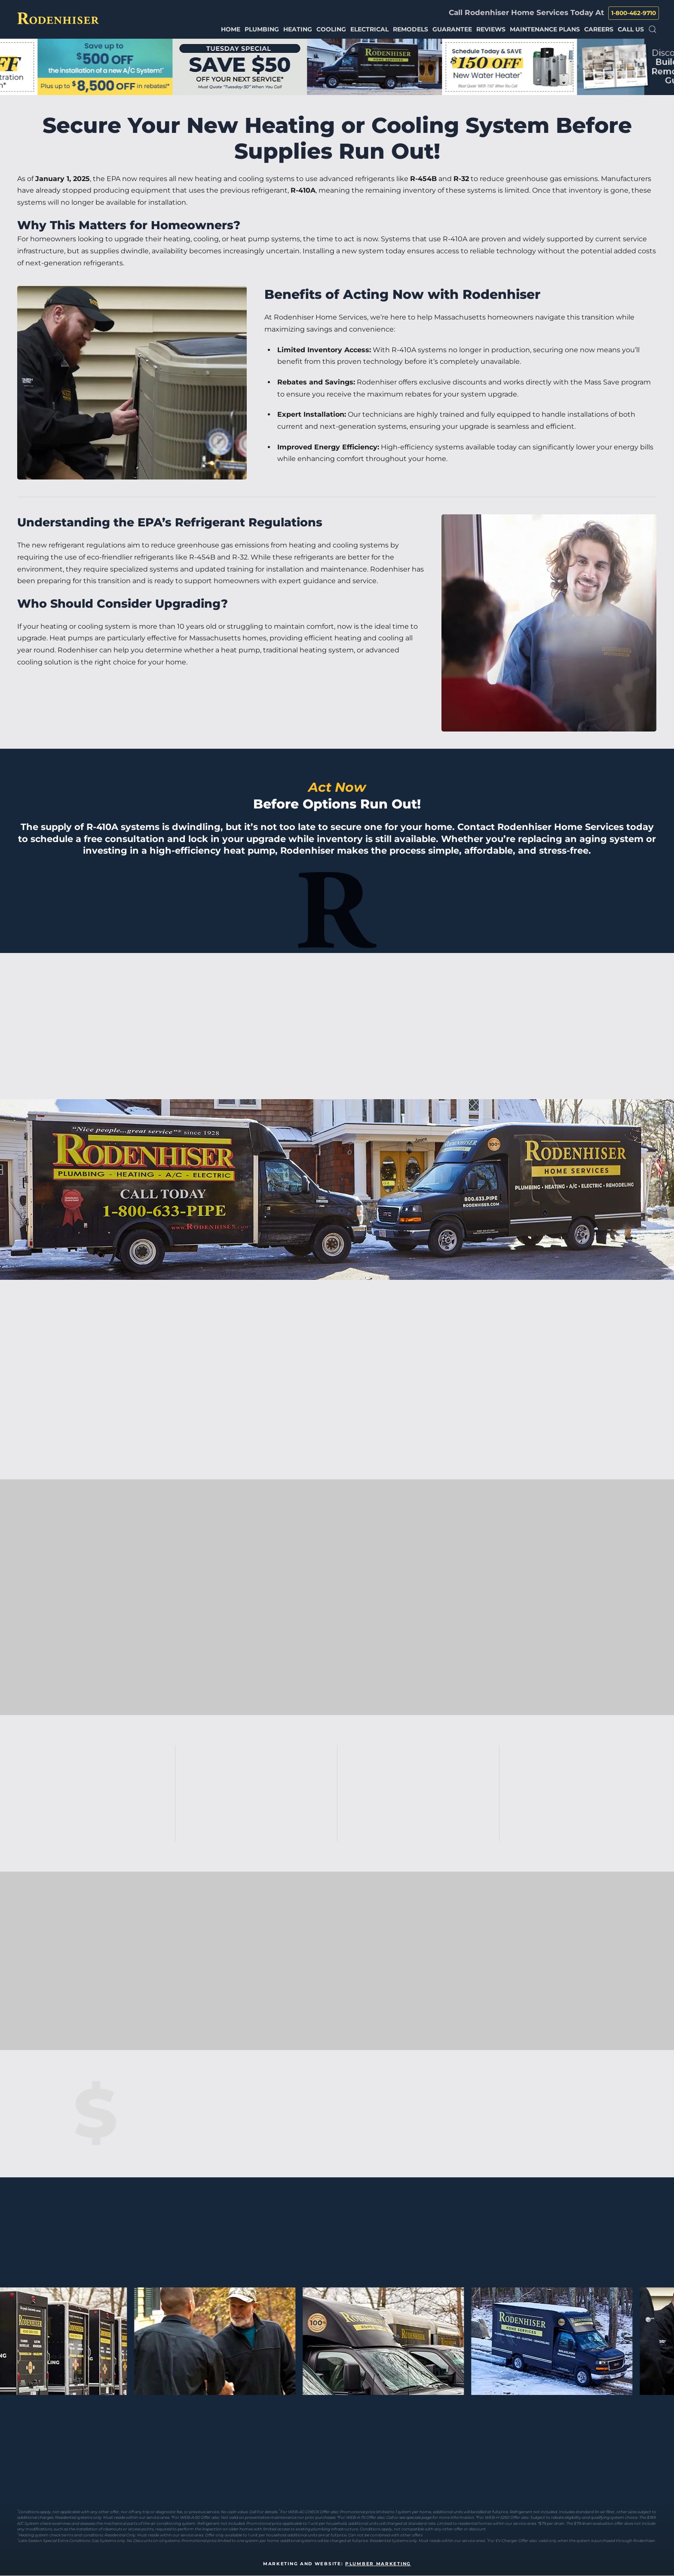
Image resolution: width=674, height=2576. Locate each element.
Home (230, 29)
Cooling (331, 29)
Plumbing (262, 29)
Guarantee (452, 29)
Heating (297, 29)
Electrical (369, 29)
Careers (598, 29)
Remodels (410, 29)
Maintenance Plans (545, 29)
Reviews (491, 29)
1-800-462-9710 (633, 12)
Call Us (631, 29)
